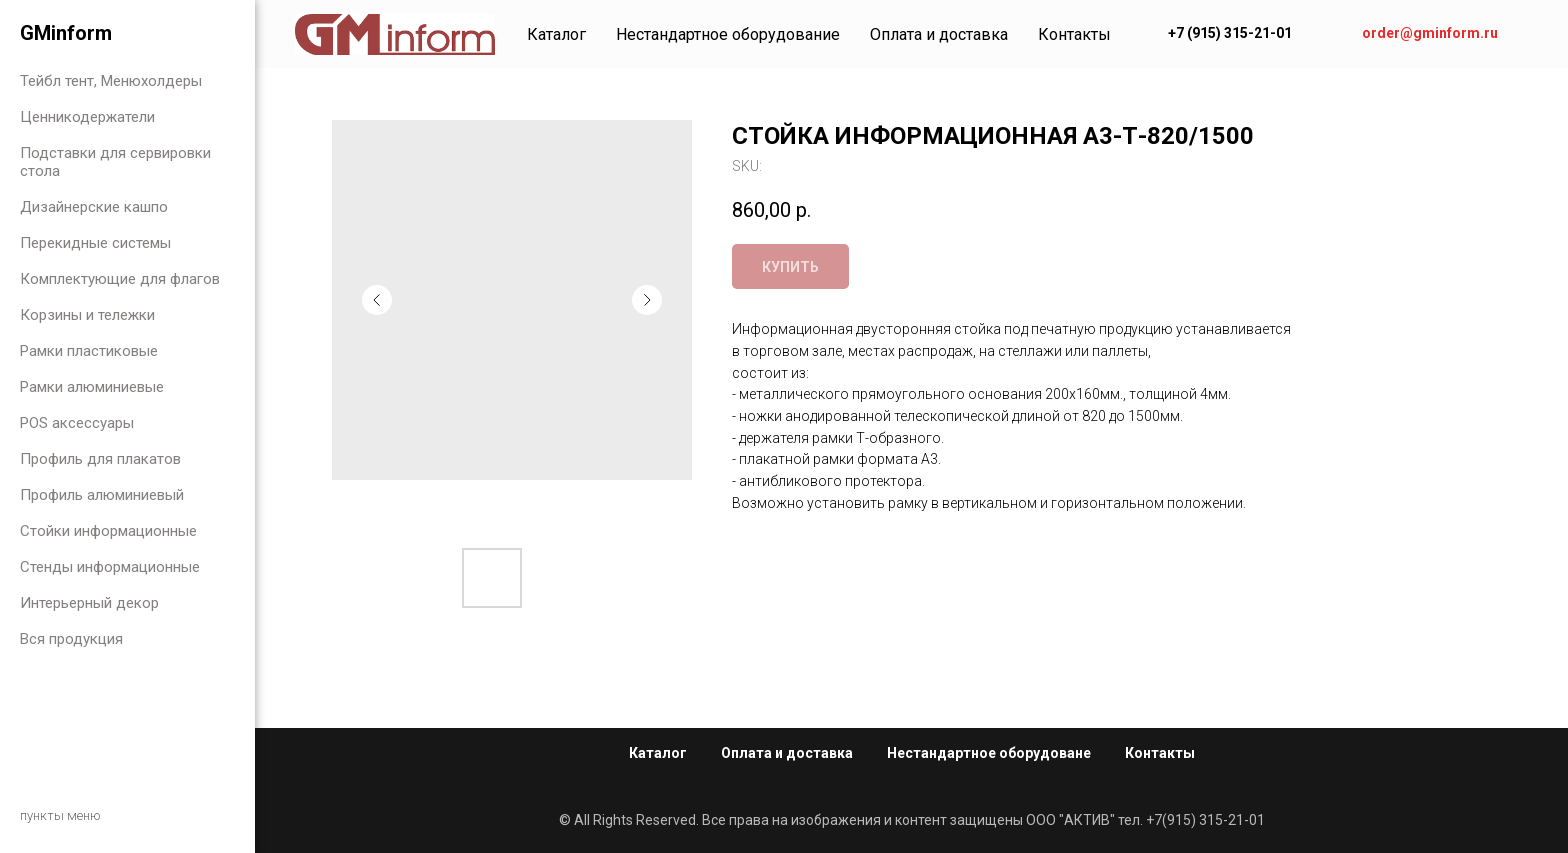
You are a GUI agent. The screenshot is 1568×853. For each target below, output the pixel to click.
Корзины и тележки (87, 315)
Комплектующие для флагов (120, 279)
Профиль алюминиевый (102, 495)
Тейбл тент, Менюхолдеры (111, 81)
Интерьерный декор (89, 603)
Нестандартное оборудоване (989, 753)
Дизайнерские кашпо (94, 207)
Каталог (556, 34)
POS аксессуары (77, 423)
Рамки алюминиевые (92, 387)
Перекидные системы (95, 243)
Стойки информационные (108, 531)
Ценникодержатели (87, 117)
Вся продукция (71, 639)
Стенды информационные (110, 567)
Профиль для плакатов (100, 459)
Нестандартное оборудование (728, 34)
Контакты (1074, 34)
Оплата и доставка (939, 34)
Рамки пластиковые (89, 351)
